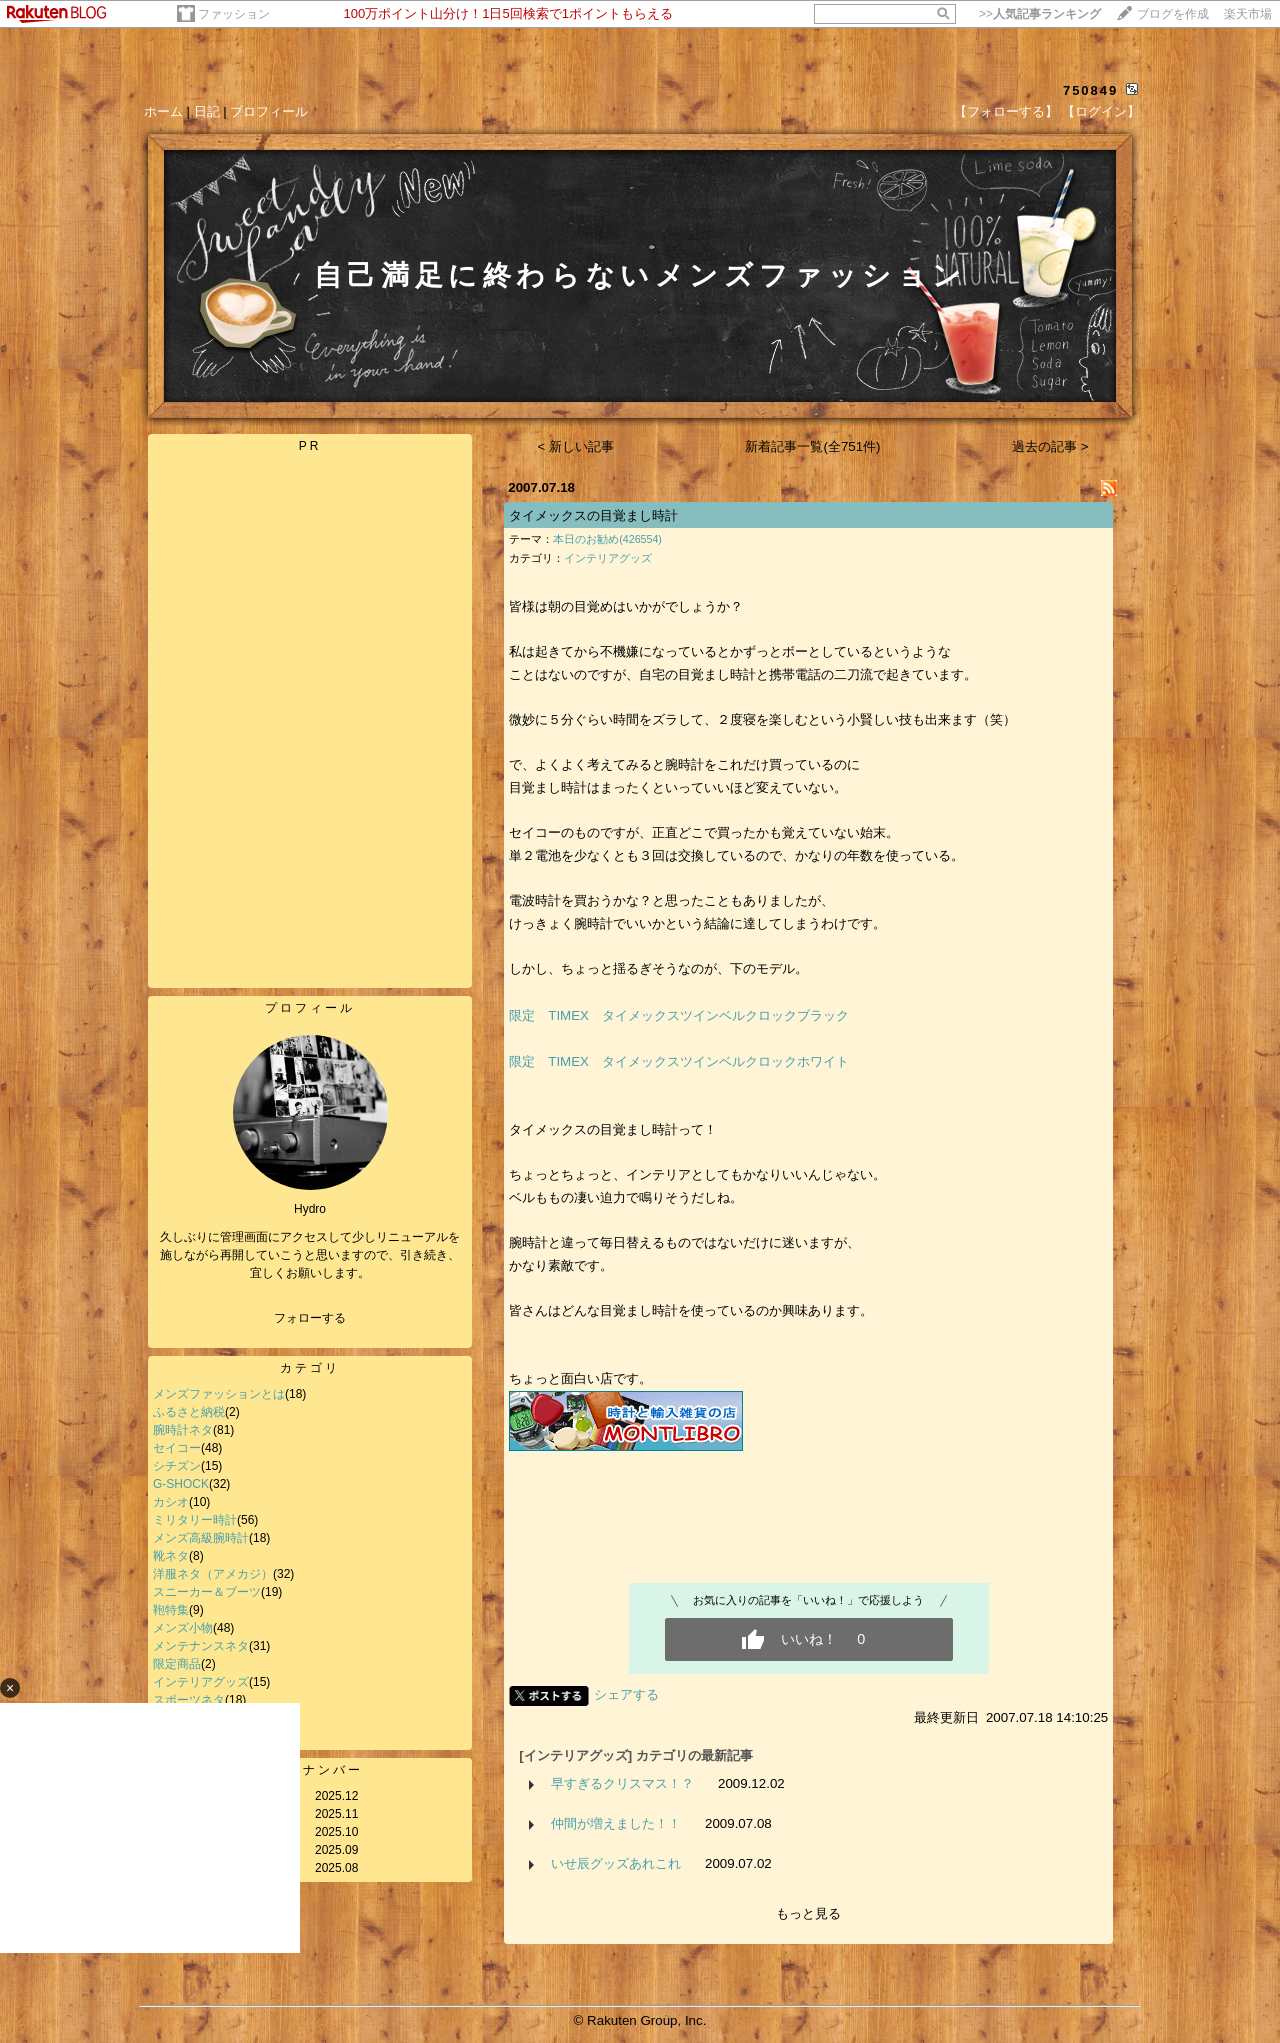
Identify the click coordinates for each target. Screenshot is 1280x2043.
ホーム (163, 111)
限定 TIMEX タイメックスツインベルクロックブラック (679, 1015)
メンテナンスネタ (201, 1646)
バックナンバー (310, 1770)
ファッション (234, 14)
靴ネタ (171, 1556)
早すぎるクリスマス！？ (622, 1783)
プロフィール (269, 111)
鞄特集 (171, 1610)
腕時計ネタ (183, 1430)
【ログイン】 (1101, 111)
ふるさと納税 (189, 1412)
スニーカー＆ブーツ (207, 1592)
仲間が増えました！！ (616, 1823)
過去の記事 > (1050, 446)
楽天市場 (1248, 14)
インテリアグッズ (608, 558)
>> (1040, 14)
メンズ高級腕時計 (201, 1538)
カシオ (171, 1502)
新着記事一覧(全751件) (812, 446)
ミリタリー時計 (195, 1520)
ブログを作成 (1173, 14)
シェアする (626, 1694)
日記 (207, 111)
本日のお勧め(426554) (607, 539)
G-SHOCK (181, 1484)
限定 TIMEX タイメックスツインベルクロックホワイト (679, 1061)
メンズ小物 (183, 1628)
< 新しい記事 (576, 446)
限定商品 (177, 1664)
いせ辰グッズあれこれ (616, 1863)
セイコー (177, 1448)
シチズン (177, 1466)
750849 (1090, 90)
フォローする (310, 1318)
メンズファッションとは (219, 1394)
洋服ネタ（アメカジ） (213, 1574)
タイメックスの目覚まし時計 (593, 515)
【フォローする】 (1006, 111)
